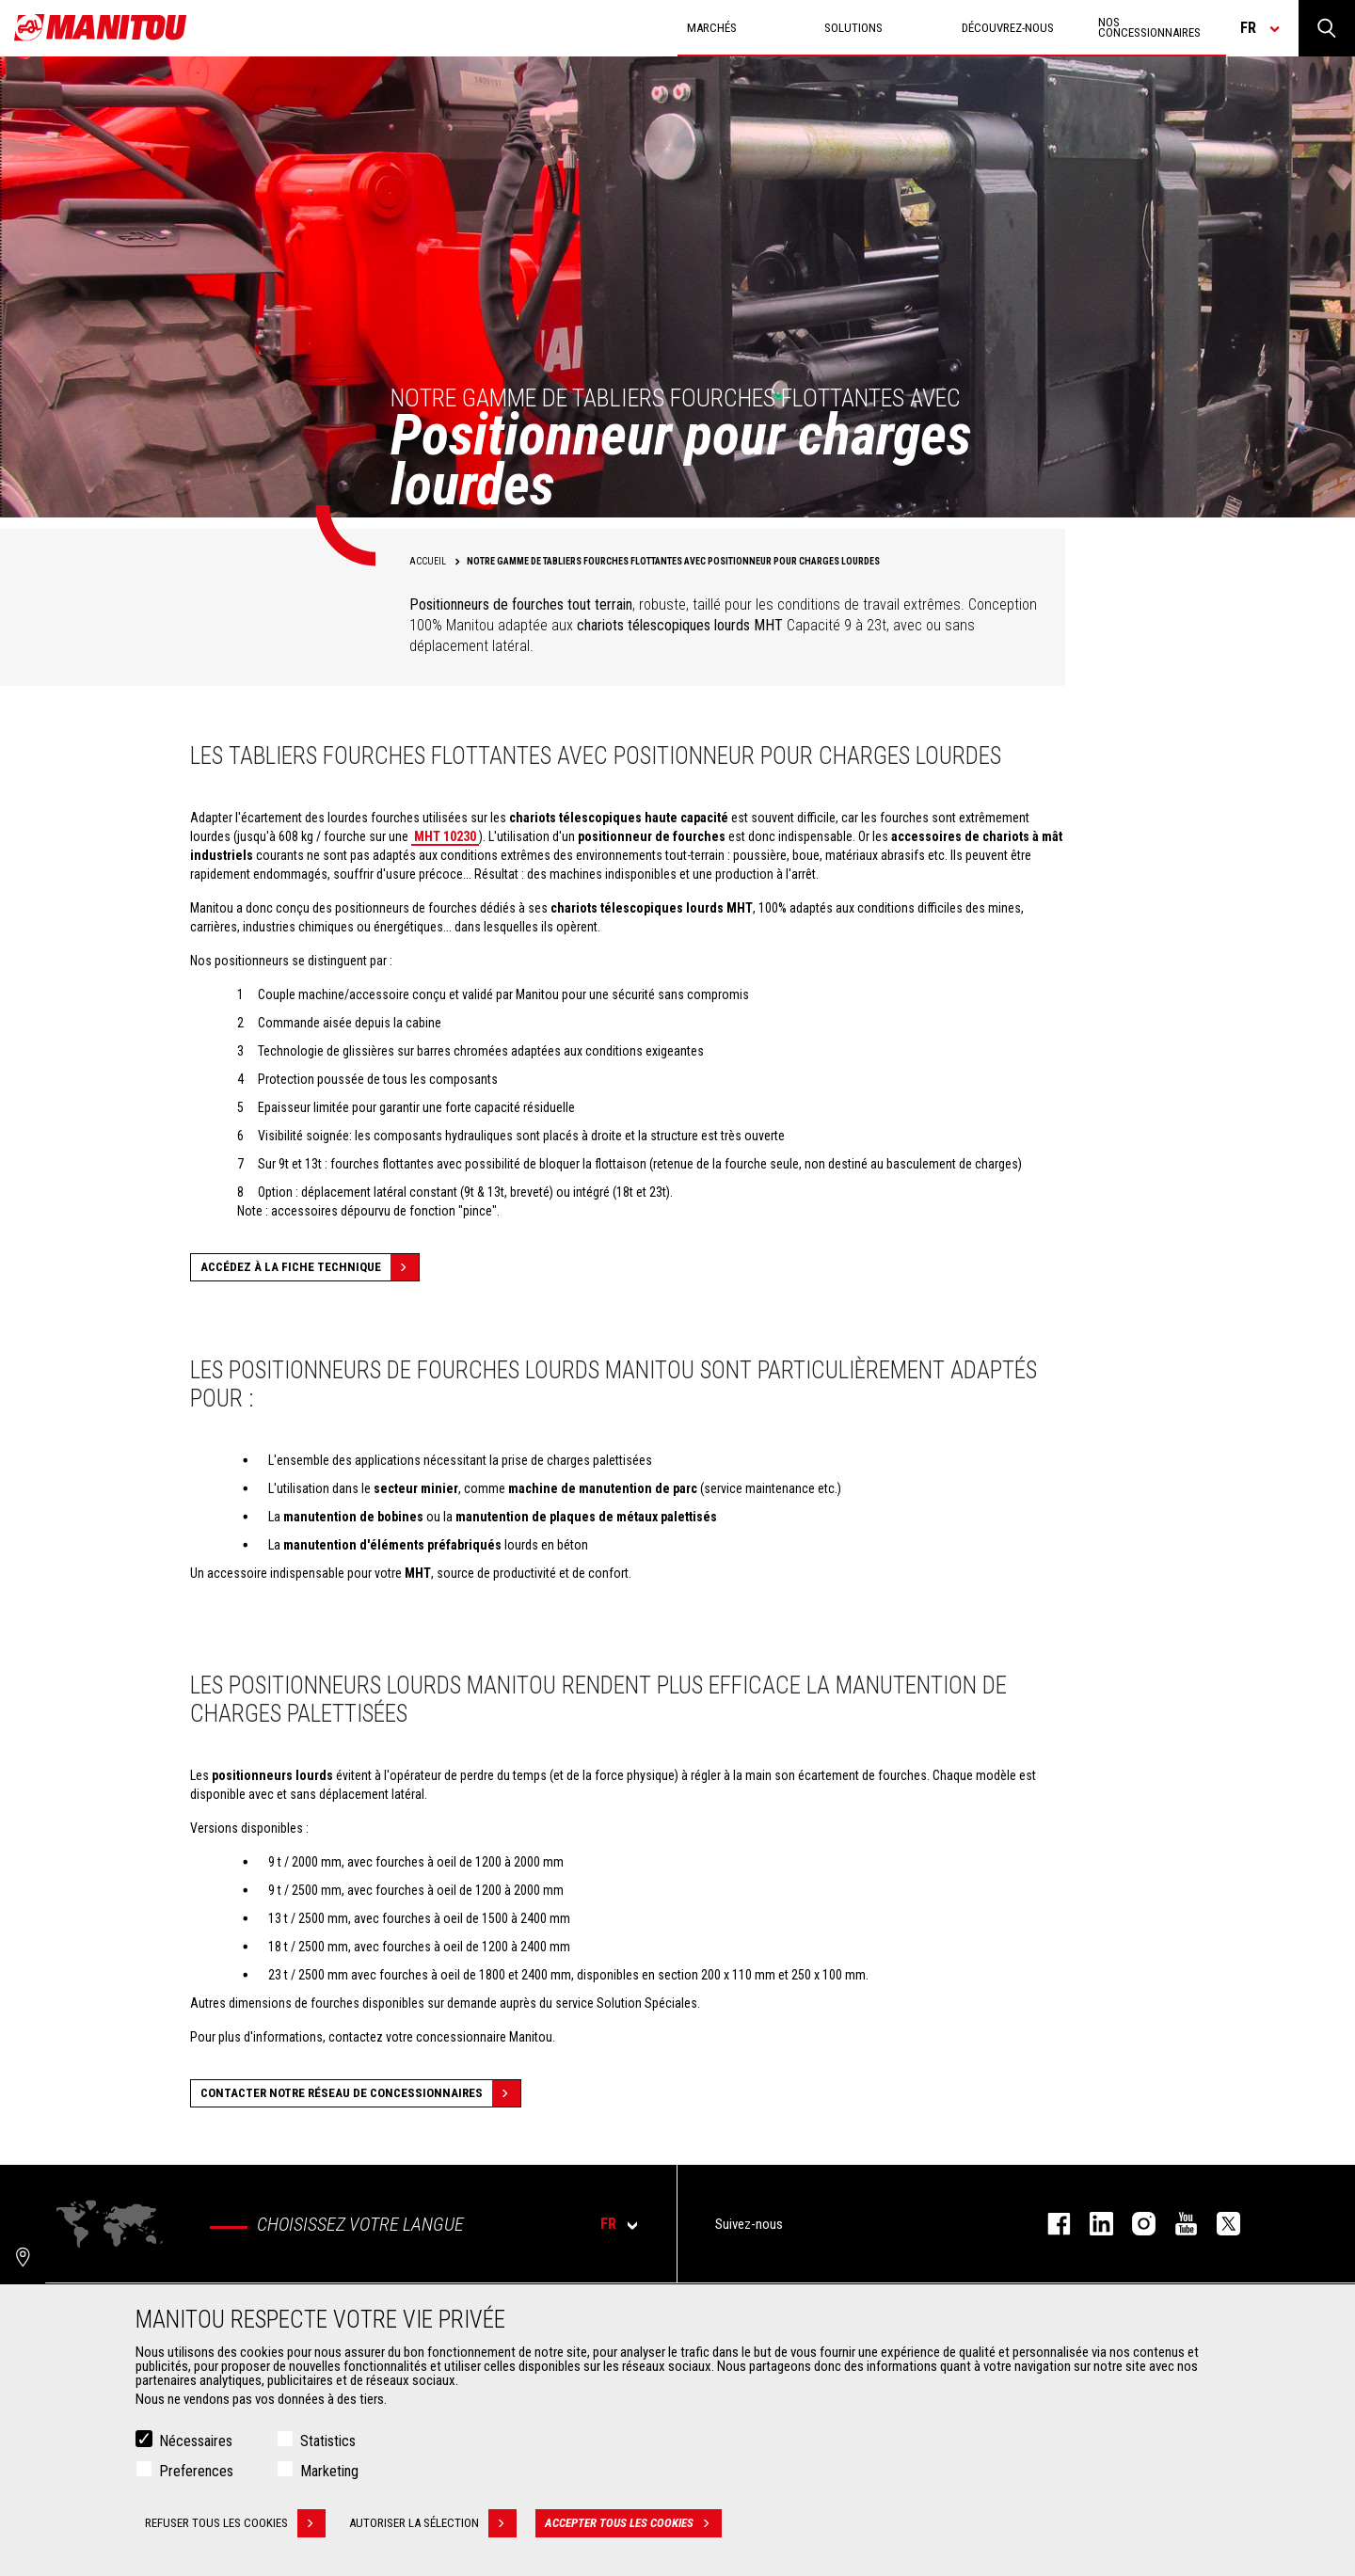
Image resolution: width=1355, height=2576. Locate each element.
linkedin (1092, 2223)
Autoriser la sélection (433, 2526)
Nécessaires (195, 2444)
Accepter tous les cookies (633, 2526)
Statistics (328, 2444)
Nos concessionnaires (1149, 27)
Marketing (329, 2474)
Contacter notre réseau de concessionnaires (360, 2093)
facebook (1049, 2223)
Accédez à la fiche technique (309, 1267)
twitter (1219, 2223)
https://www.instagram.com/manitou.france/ (1134, 2223)
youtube (1177, 2223)
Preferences (196, 2474)
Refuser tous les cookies (235, 2526)
